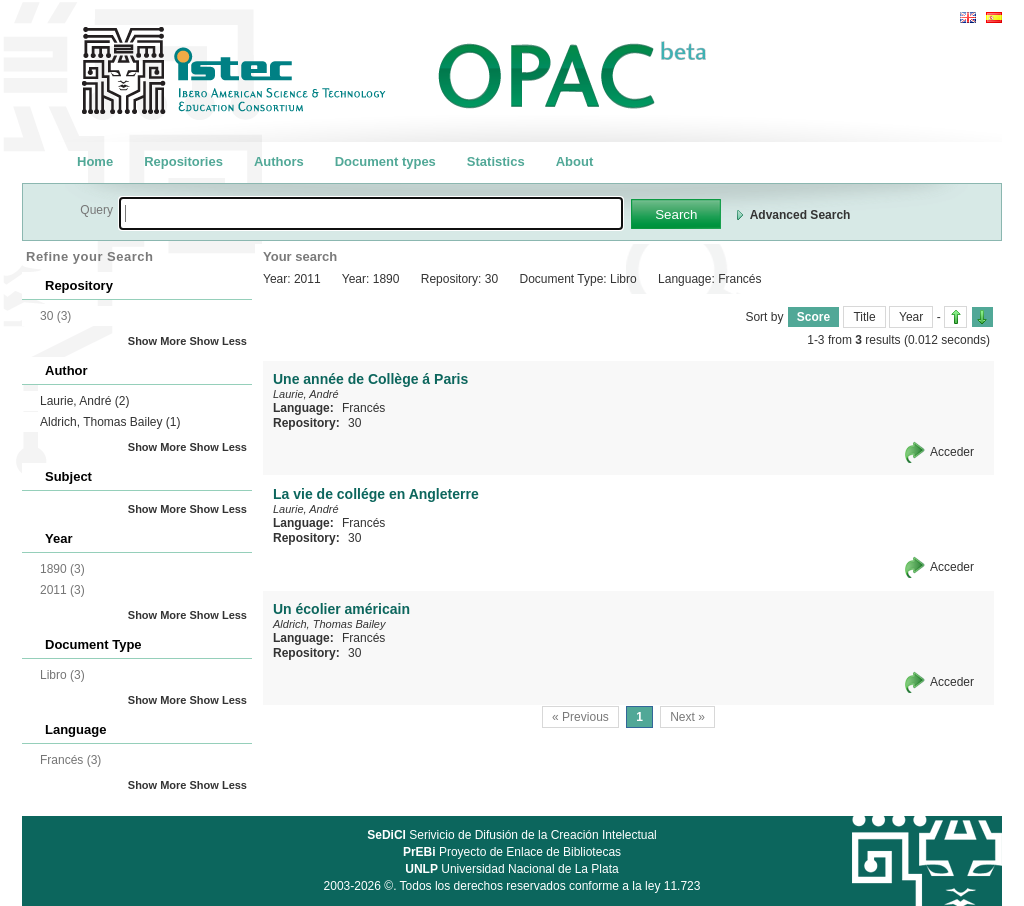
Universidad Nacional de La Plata (511, 869)
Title (864, 317)
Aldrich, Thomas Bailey (110, 422)
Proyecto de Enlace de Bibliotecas (512, 852)
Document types (385, 161)
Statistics (496, 161)
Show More (157, 341)
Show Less (218, 341)
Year (911, 317)
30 (354, 423)
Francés (363, 408)
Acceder (952, 452)
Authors (279, 161)
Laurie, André (84, 401)
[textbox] (371, 213)
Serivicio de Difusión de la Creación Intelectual (512, 835)
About (575, 161)
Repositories (183, 161)
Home (95, 161)
